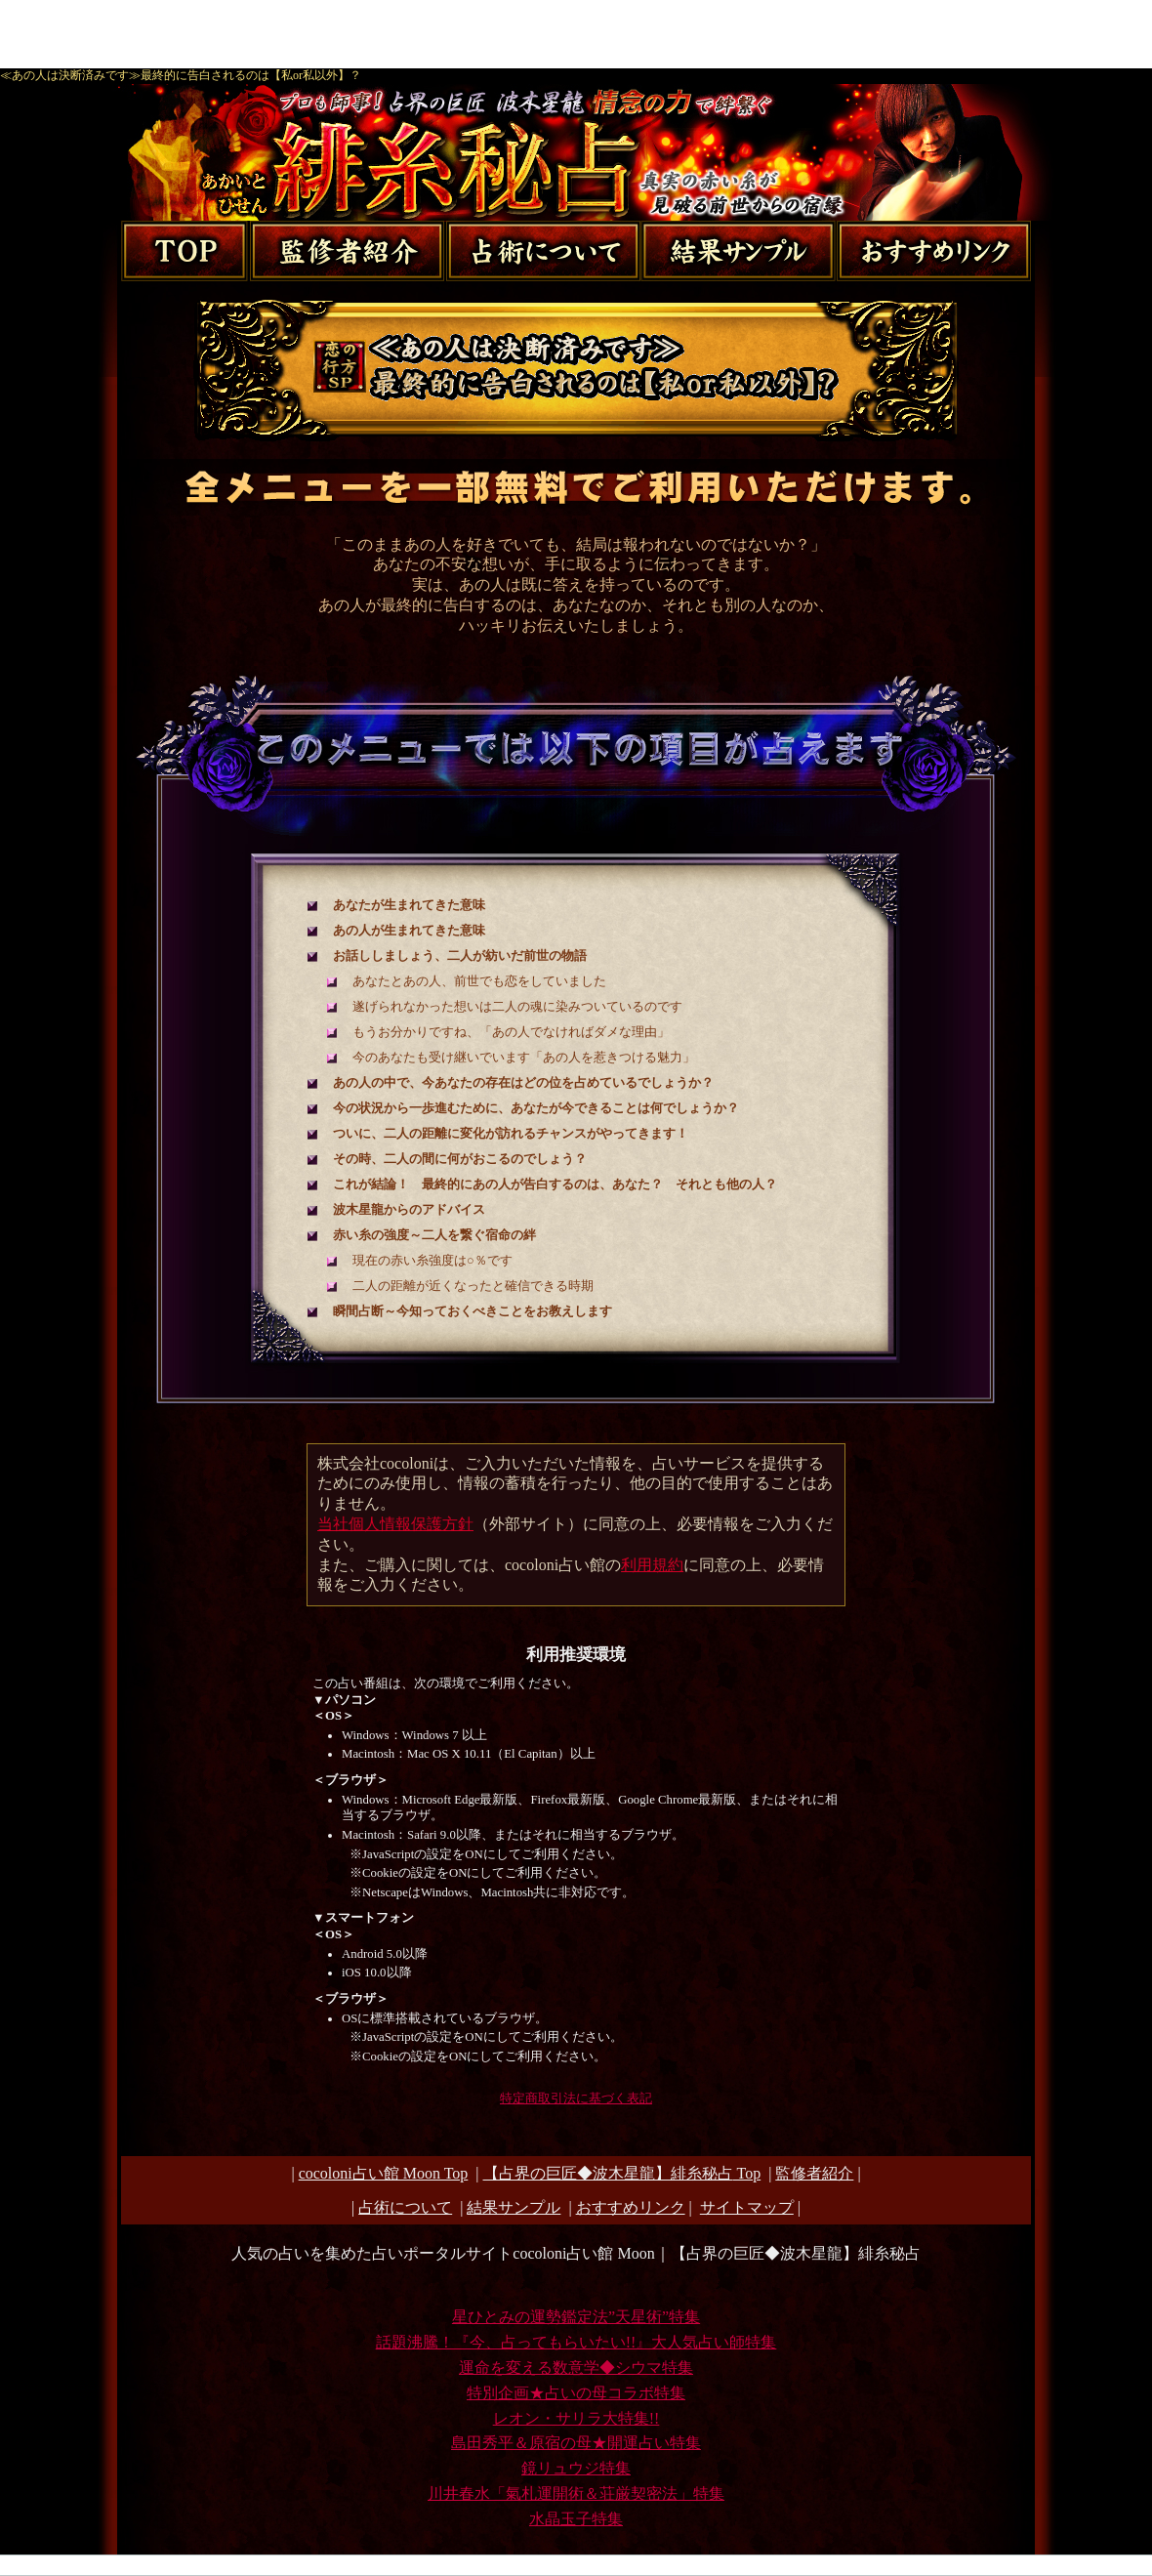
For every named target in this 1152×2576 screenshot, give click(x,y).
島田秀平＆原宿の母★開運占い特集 (576, 2442)
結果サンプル (513, 2207)
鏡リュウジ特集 (576, 2468)
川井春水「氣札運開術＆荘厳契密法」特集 (576, 2493)
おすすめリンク (630, 2207)
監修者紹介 (814, 2173)
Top (622, 2173)
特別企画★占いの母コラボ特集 (576, 2393)
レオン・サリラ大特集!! (576, 2418)
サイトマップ (747, 2207)
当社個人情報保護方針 (395, 1524)
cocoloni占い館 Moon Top (384, 2173)
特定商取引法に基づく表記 (576, 2098)
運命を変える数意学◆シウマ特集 (576, 2367)
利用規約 (652, 1565)
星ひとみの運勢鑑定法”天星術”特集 (576, 2316)
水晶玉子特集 (576, 2519)
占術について (405, 2207)
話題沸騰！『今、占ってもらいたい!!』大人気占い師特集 (576, 2342)
